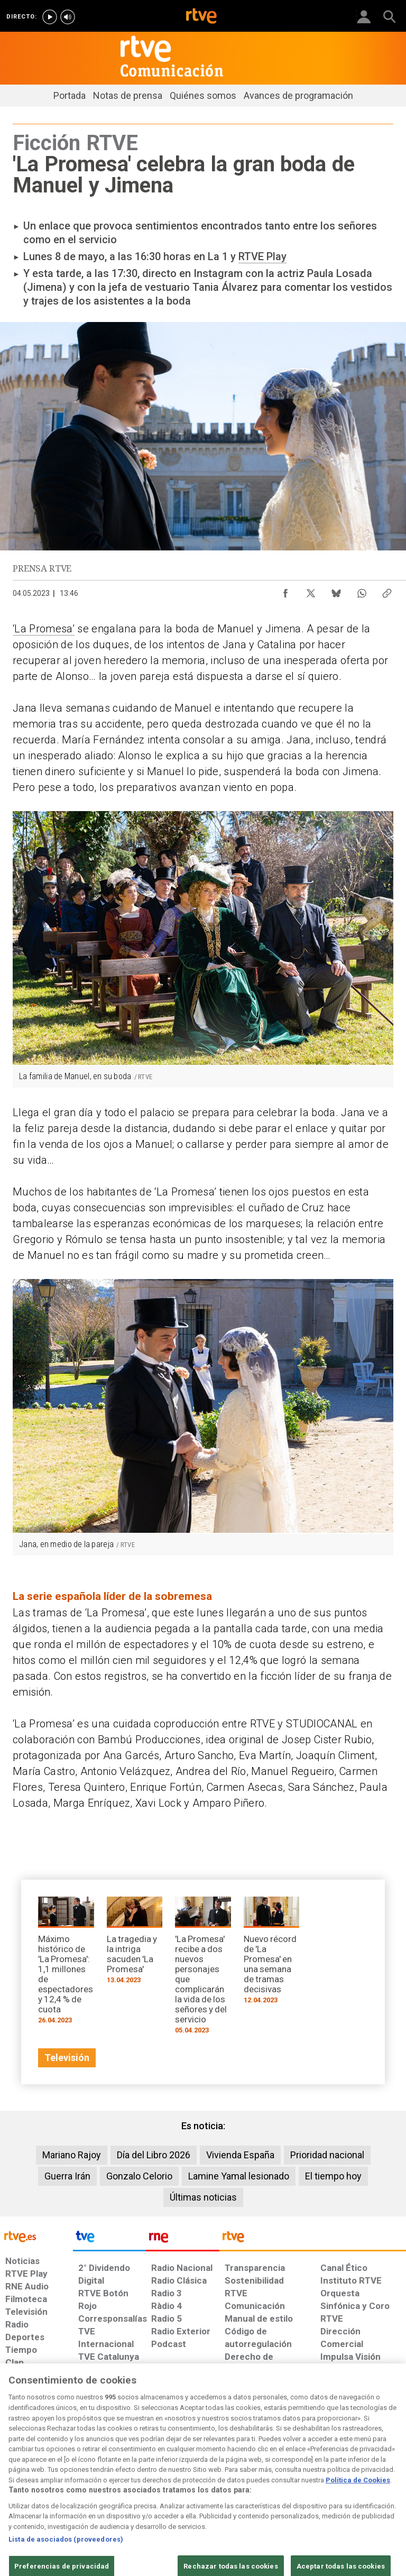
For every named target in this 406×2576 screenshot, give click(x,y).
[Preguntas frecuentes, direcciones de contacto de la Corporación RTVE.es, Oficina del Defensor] (316, 2484)
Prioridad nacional (327, 2154)
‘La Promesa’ (44, 628)
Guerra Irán (67, 2176)
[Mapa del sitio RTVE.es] (281, 2489)
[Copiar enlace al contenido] (387, 591)
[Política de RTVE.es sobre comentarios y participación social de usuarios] (370, 2489)
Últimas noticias (203, 2197)
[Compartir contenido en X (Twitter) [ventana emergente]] (311, 591)
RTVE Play (262, 256)
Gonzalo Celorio (139, 2176)
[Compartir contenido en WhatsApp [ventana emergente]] (361, 591)
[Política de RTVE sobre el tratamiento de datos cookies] (124, 2489)
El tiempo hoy (333, 2176)
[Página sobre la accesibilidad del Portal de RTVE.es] (239, 2484)
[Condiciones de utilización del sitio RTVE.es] (17, 2489)
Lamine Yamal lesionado (238, 2176)
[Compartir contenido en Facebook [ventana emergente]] (285, 591)
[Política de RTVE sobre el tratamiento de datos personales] (65, 2489)
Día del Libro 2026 (153, 2154)
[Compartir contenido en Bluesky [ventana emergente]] (336, 591)
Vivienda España (240, 2154)
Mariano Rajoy (71, 2154)
